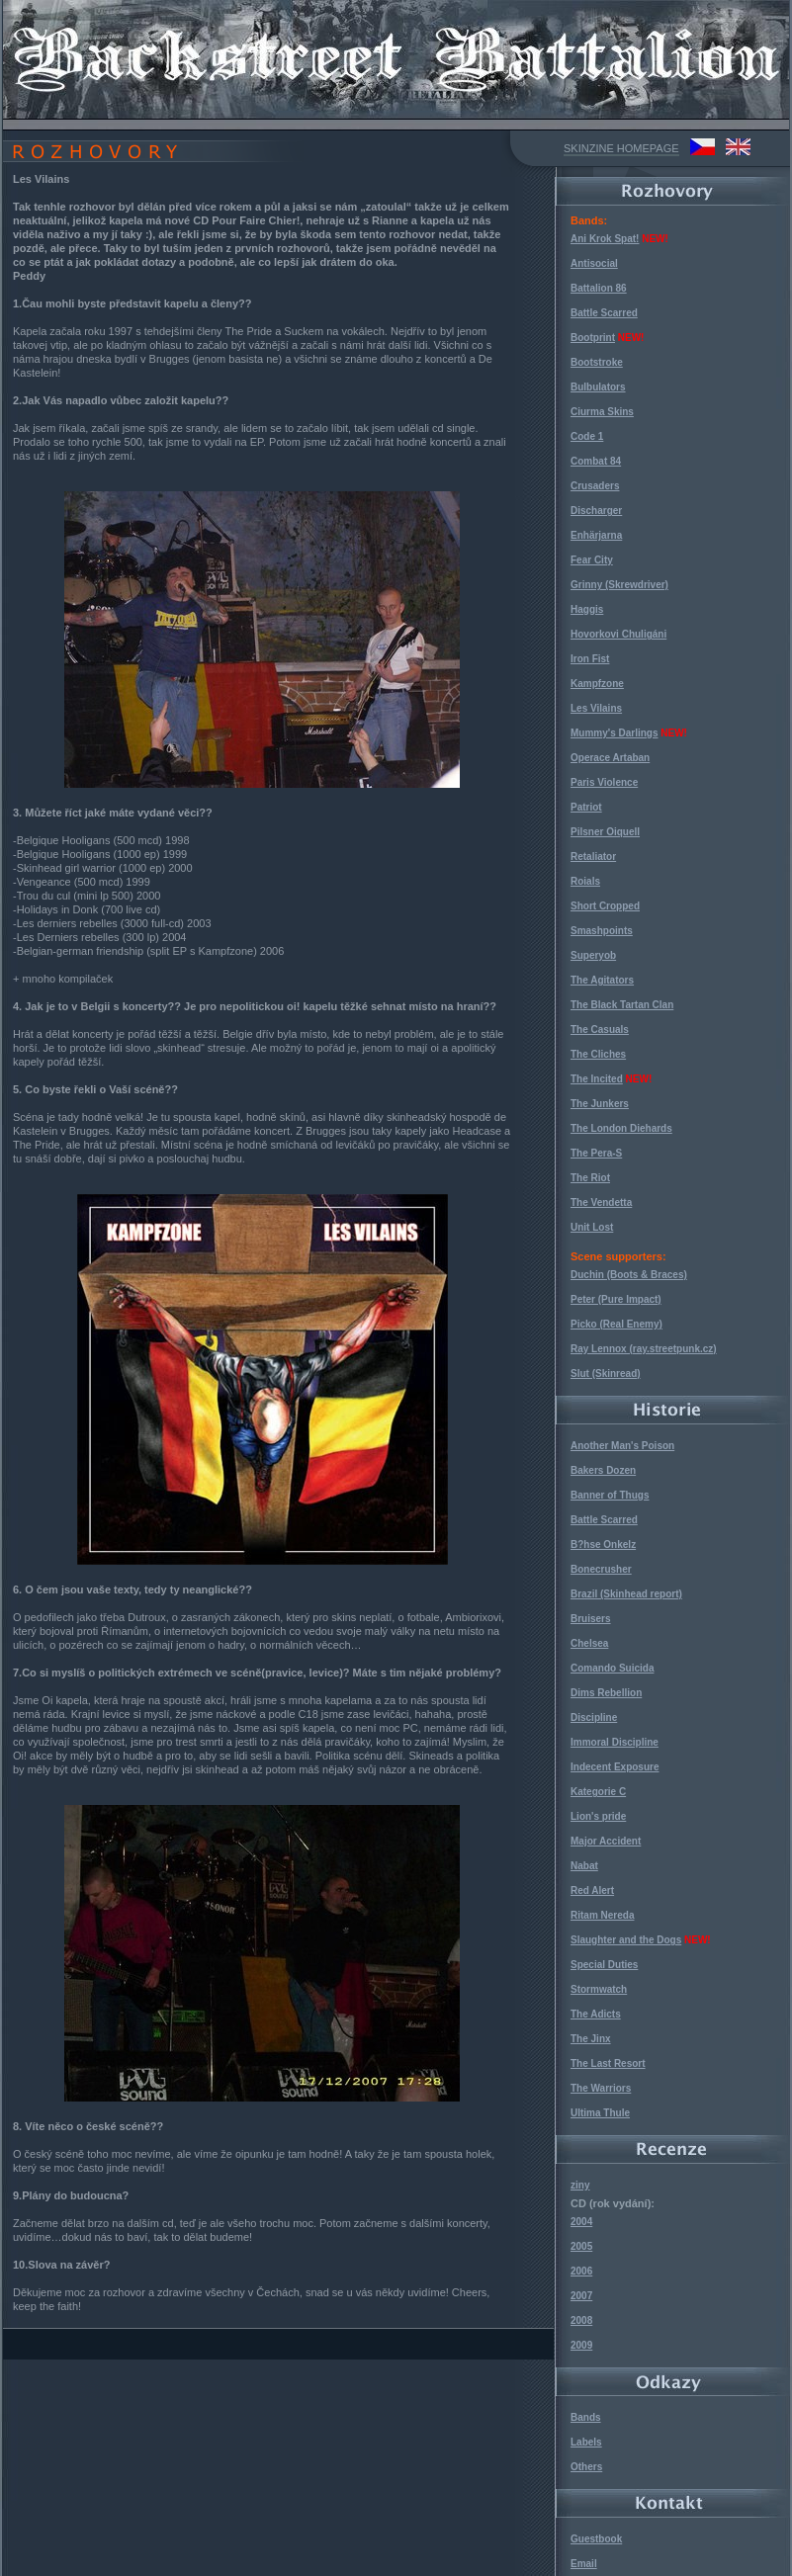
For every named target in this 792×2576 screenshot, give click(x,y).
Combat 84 (596, 461)
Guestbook (596, 2538)
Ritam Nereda (602, 1915)
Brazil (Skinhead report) (626, 1594)
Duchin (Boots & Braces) (629, 1274)
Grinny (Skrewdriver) (619, 584)
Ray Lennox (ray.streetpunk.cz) (644, 1348)
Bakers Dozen (603, 1470)
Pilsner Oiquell (605, 831)
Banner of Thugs (610, 1495)
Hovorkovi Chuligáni (618, 634)
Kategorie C (598, 1791)
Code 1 (587, 436)
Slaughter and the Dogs (626, 1939)
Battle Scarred (604, 312)
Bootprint (593, 337)
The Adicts (596, 2014)
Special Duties (604, 1964)
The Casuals (600, 1029)
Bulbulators (598, 387)
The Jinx (591, 2038)
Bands (586, 2417)
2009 (581, 2345)
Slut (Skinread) (606, 1373)
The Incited (597, 1078)
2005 (581, 2246)
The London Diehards (621, 1128)
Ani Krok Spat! (605, 238)
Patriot (586, 807)
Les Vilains (596, 708)
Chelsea (589, 1643)
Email (584, 2563)
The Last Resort (608, 2063)
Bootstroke (597, 362)
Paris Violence (604, 782)
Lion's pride (598, 1816)
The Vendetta (601, 1202)
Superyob (593, 955)
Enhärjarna (596, 535)
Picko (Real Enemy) (616, 1324)
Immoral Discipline (615, 1742)
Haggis (587, 609)
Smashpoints (602, 930)
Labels (586, 2442)
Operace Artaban (610, 757)
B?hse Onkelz (603, 1544)
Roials (585, 881)
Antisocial (594, 263)
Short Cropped (605, 906)
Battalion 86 (599, 288)
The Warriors (601, 2088)
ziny (580, 2185)
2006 (581, 2271)
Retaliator (593, 856)
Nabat (584, 1865)
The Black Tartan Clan (622, 1004)
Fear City (592, 560)
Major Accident (606, 1841)
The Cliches (598, 1054)
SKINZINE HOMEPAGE (621, 148)
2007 (581, 2295)
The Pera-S (596, 1153)
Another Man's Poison (622, 1445)
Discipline (594, 1717)
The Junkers (600, 1103)
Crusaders (595, 485)
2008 (581, 2320)
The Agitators (602, 980)
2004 (581, 2221)
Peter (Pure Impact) (616, 1299)
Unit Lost (592, 1227)
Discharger (596, 510)
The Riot (590, 1177)
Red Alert (592, 1890)
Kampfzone (597, 683)
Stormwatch (599, 1989)
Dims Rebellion (606, 1692)
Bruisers (591, 1618)
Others (586, 2466)
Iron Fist (590, 658)
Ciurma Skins (602, 411)
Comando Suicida (612, 1668)
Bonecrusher (601, 1569)
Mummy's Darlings (615, 733)
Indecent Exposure (615, 1766)
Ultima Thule (600, 2112)
